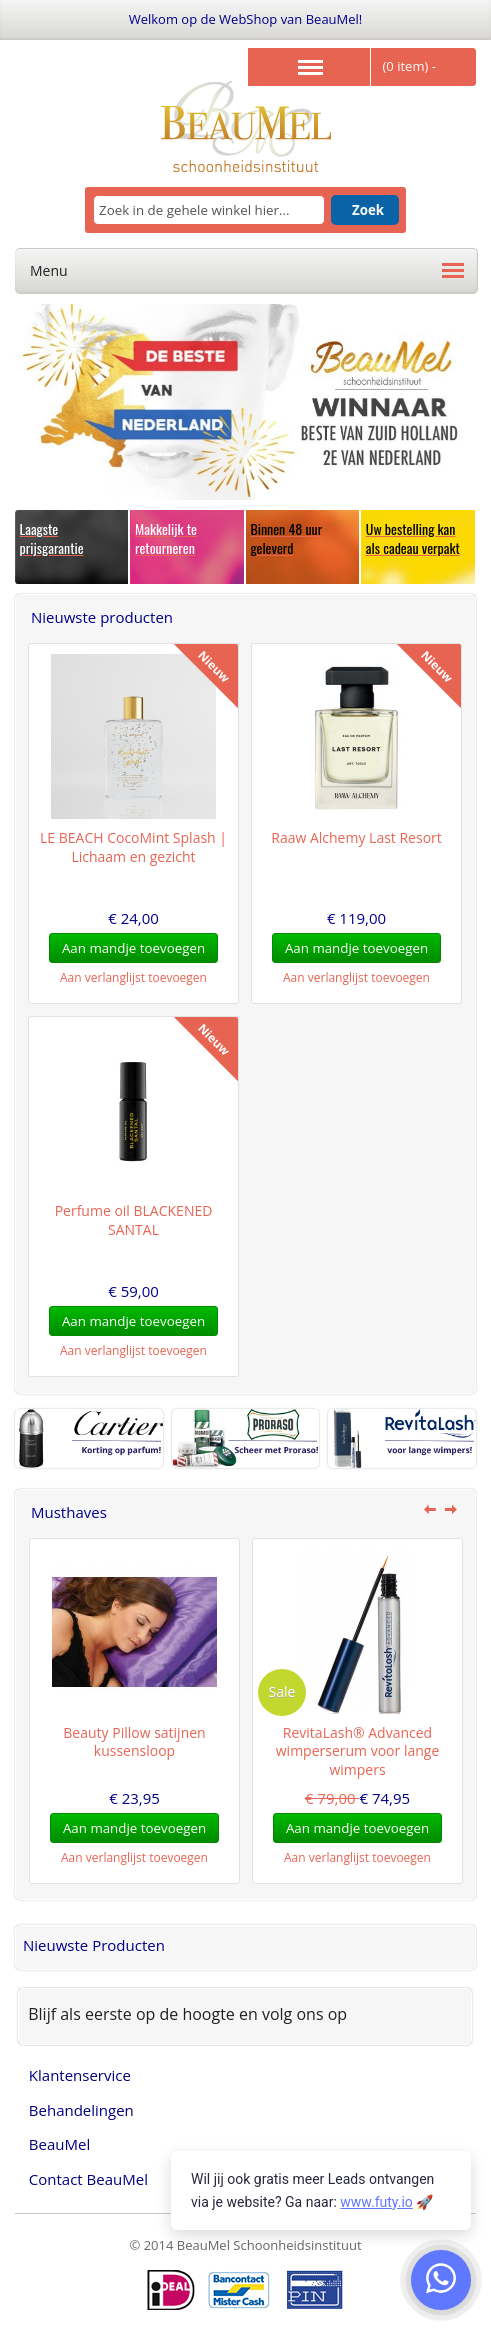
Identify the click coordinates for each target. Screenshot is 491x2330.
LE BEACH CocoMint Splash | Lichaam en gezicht (133, 847)
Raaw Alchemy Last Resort (356, 837)
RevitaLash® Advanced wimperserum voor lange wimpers (358, 1751)
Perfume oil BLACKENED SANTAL (134, 1220)
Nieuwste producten (102, 617)
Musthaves (69, 1512)
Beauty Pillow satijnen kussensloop (134, 1742)
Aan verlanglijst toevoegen (133, 977)
